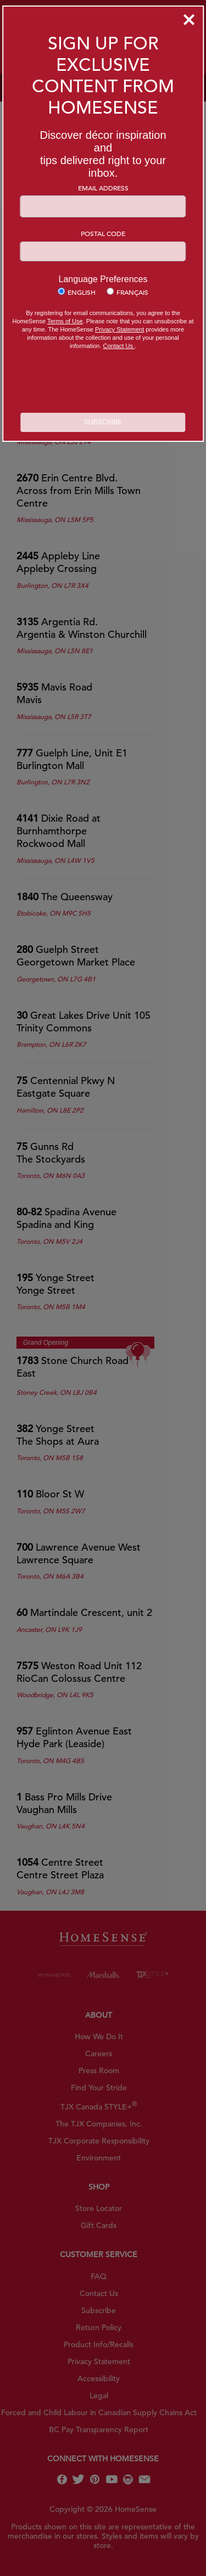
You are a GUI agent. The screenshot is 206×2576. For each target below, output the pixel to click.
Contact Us (119, 346)
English (82, 292)
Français (132, 292)
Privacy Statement (119, 329)
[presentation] (103, 382)
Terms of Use (65, 321)
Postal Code (103, 233)
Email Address (103, 187)
